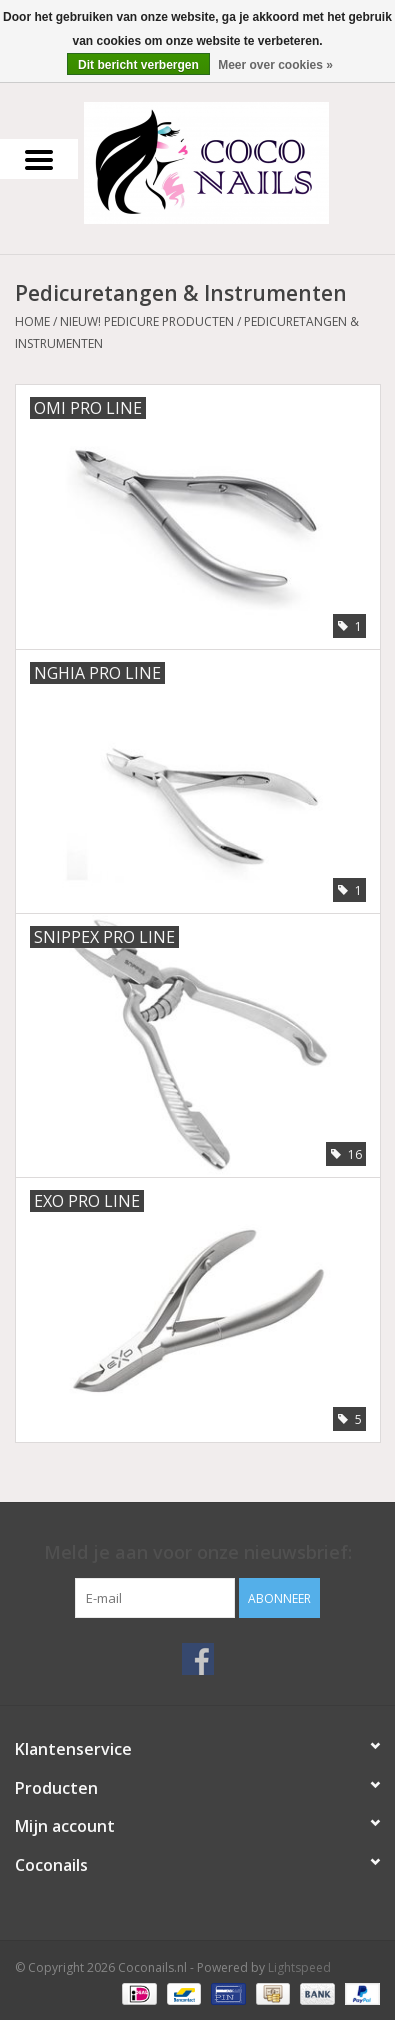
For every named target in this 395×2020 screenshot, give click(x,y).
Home (32, 321)
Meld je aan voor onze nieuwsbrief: (198, 1552)
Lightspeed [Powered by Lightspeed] (299, 1967)
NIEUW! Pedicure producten (147, 321)
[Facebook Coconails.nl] (198, 1659)
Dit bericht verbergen (138, 65)
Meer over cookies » (275, 65)
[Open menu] (39, 159)
